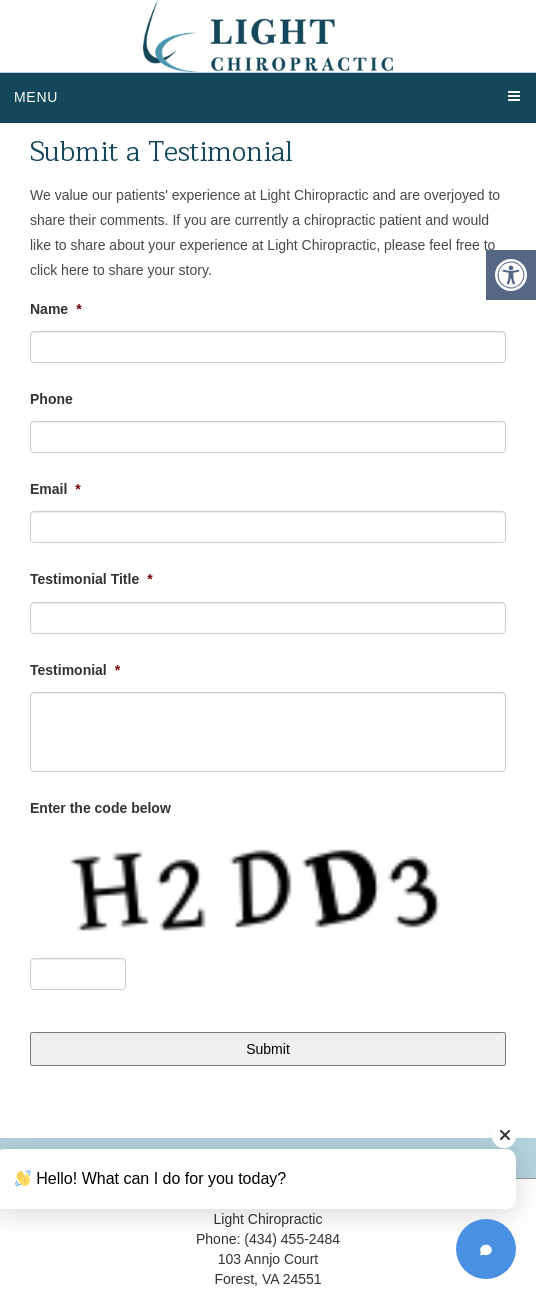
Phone (51, 399)
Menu (36, 97)
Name (56, 309)
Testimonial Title (91, 579)
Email (55, 489)
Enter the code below (100, 808)
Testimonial (75, 670)
